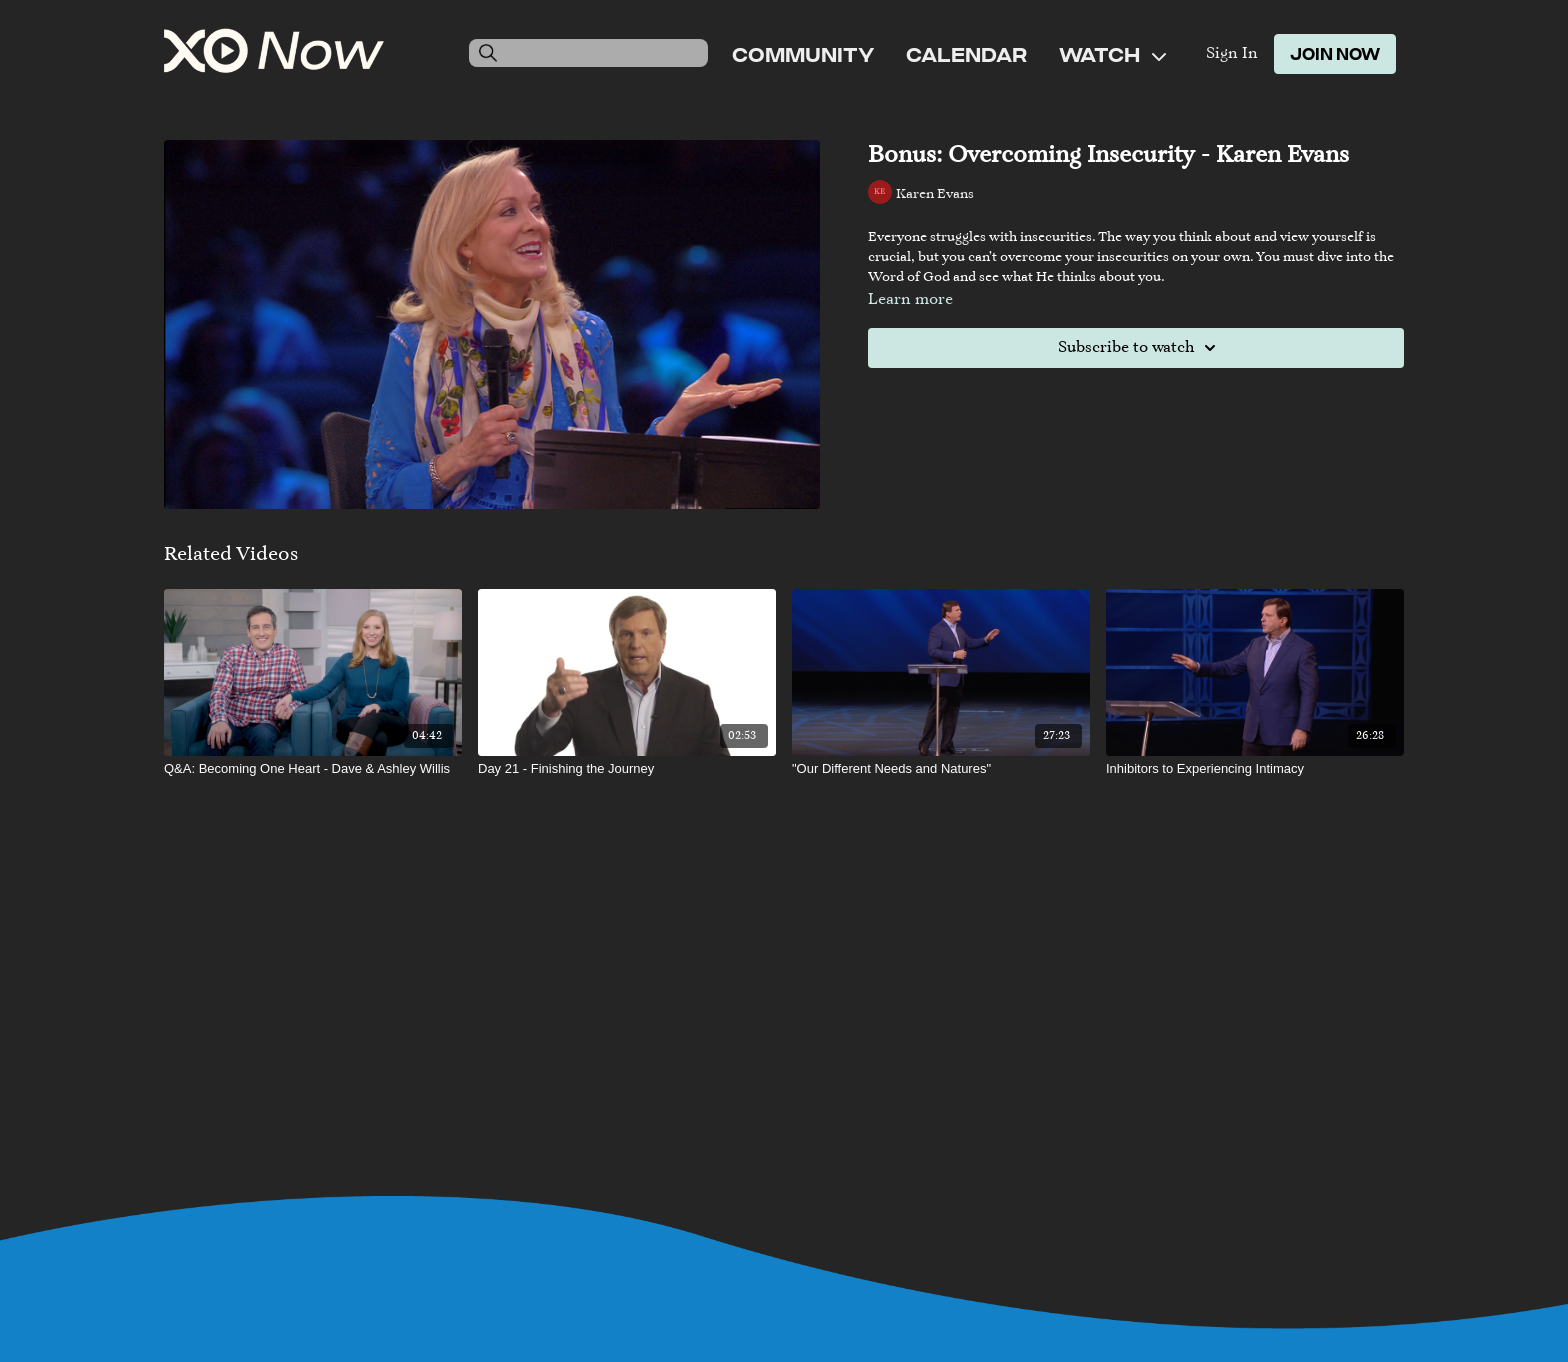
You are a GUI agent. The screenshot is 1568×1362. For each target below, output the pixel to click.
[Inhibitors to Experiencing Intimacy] (1255, 769)
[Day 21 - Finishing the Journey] (627, 769)
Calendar (966, 54)
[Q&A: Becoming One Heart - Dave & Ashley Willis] (313, 769)
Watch (1112, 54)
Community (803, 54)
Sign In (1232, 54)
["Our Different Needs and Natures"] (941, 769)
